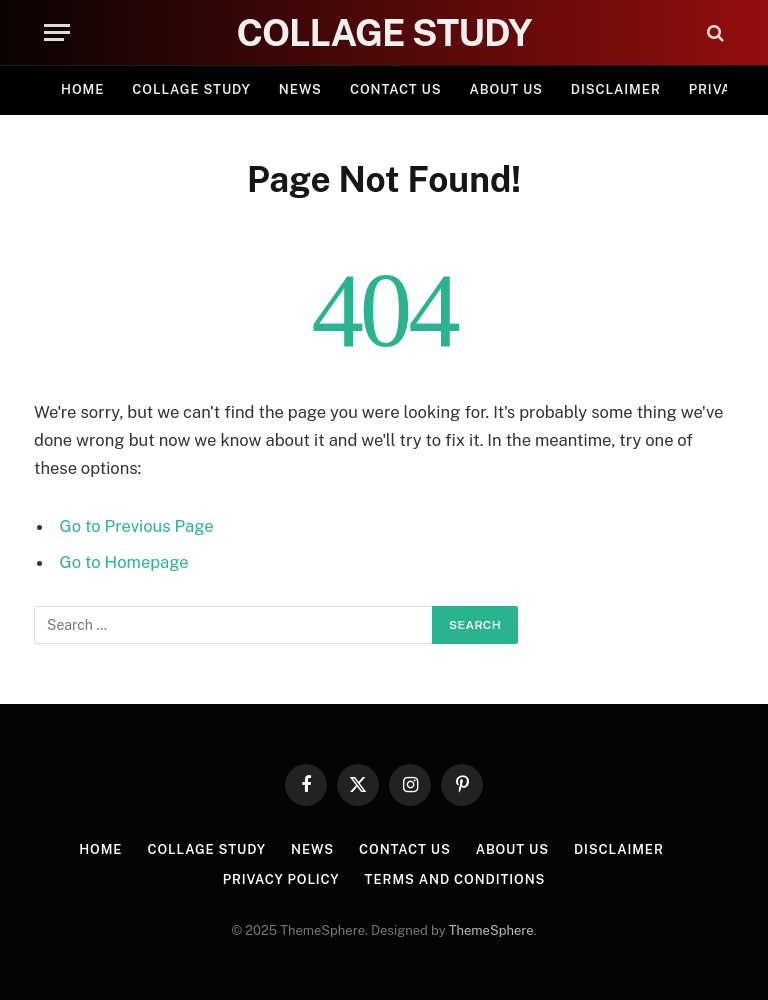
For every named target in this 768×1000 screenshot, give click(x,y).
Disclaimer (616, 89)
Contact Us (396, 89)
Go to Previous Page (137, 526)
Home (82, 89)
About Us (506, 89)
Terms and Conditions (455, 879)
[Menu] (57, 32)
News (300, 89)
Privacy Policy (281, 879)
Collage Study (191, 89)
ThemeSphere (491, 930)
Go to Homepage (124, 562)
